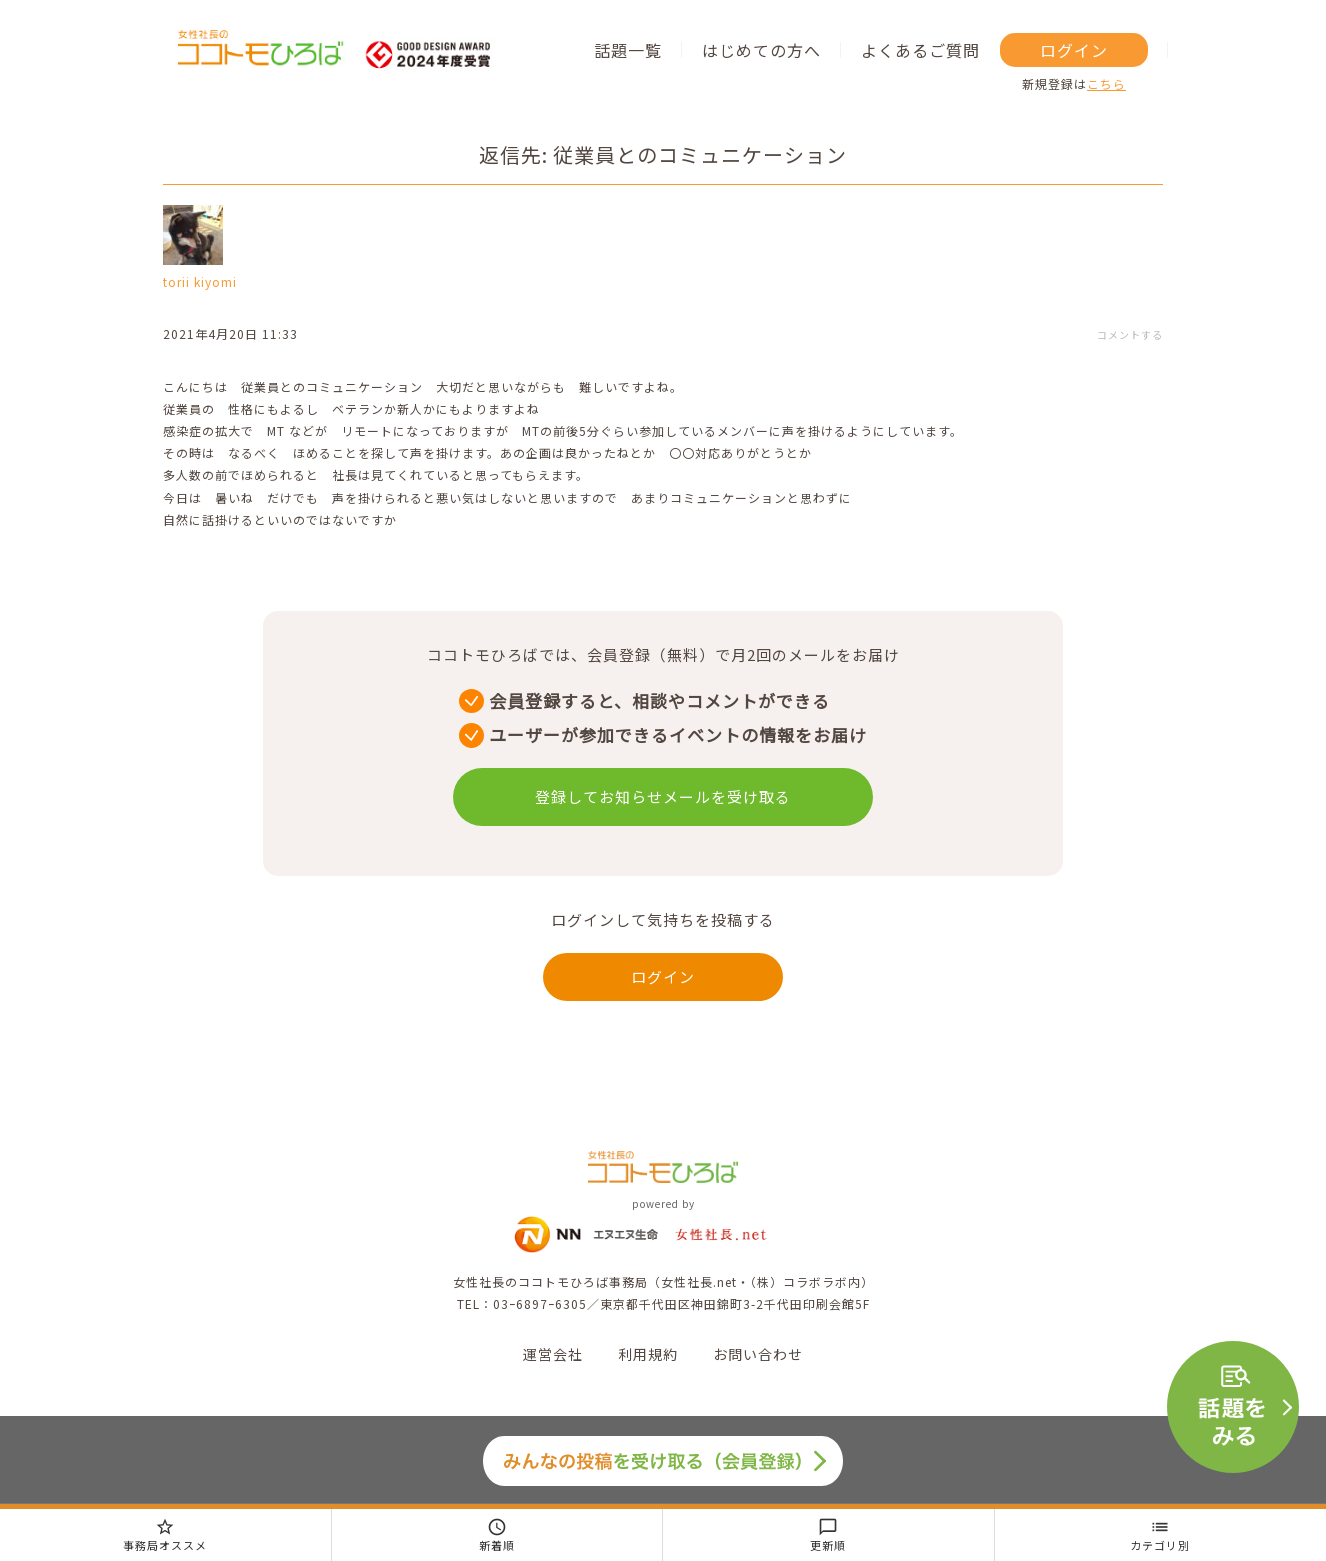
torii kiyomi (200, 281)
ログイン (1074, 50)
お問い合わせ (758, 1354)
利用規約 (648, 1354)
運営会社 (553, 1354)
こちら (1106, 83)
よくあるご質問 (920, 50)
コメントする (1130, 334)
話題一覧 (628, 50)
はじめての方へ (761, 50)
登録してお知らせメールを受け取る (663, 796)
